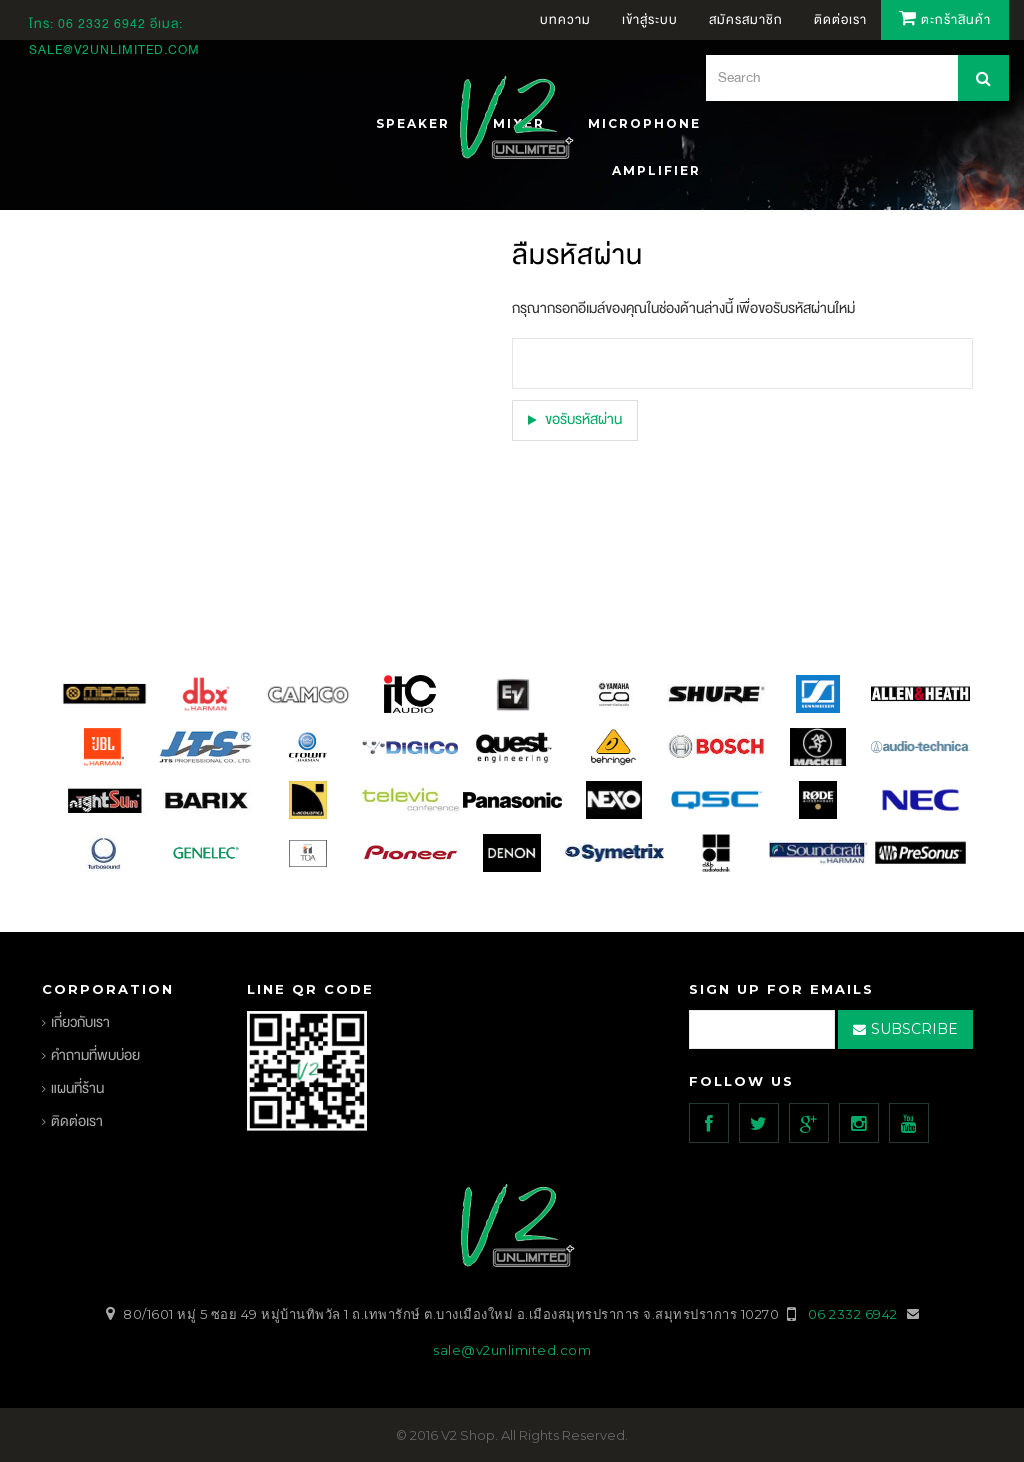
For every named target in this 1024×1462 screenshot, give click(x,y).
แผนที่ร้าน (77, 1088)
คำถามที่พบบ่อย (95, 1055)
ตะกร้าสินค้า (945, 20)
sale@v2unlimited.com (114, 50)
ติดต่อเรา (77, 1121)
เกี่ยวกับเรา (80, 1022)
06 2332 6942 (104, 24)
